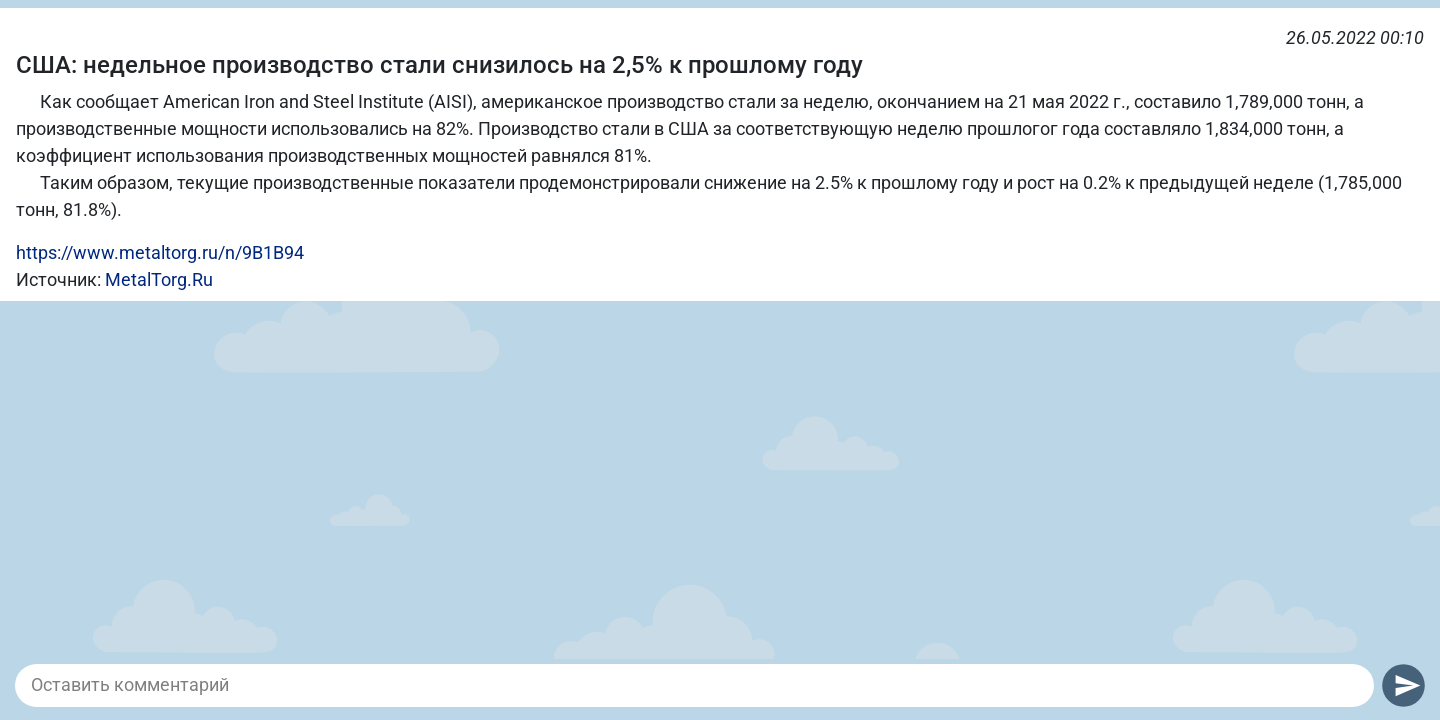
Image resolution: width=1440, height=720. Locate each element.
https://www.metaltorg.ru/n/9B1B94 (160, 252)
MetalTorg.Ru (159, 279)
